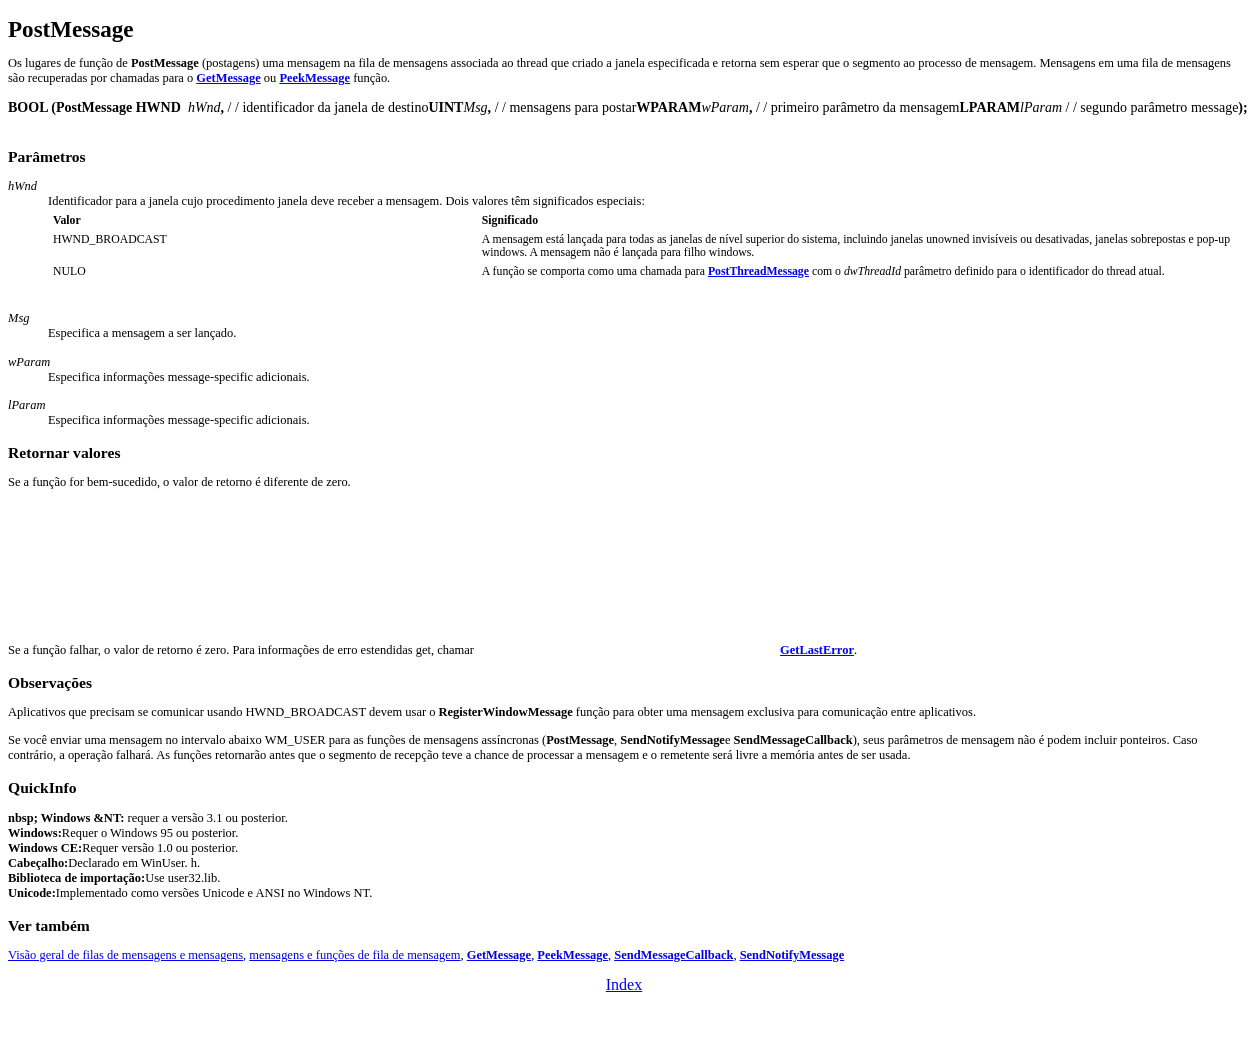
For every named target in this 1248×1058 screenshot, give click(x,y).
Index (624, 984)
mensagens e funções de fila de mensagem (354, 955)
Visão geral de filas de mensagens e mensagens (125, 955)
